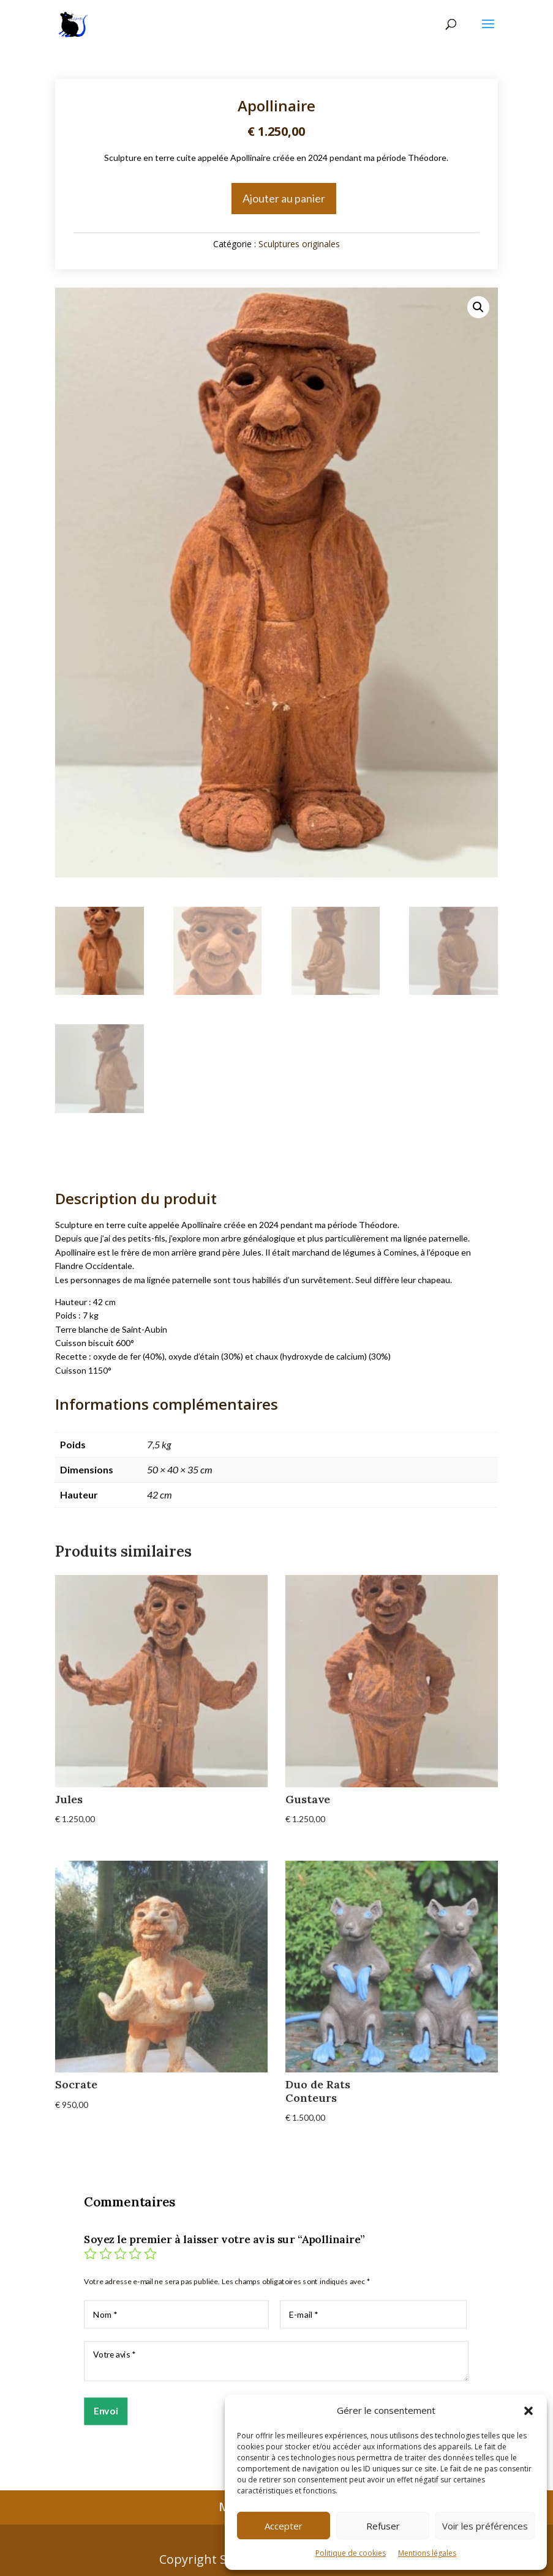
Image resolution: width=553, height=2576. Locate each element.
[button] (528, 2411)
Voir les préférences (485, 2526)
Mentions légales (427, 2553)
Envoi (106, 2410)
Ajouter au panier (284, 198)
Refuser (383, 2526)
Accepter (284, 2526)
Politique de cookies (350, 2553)
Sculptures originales (299, 244)
